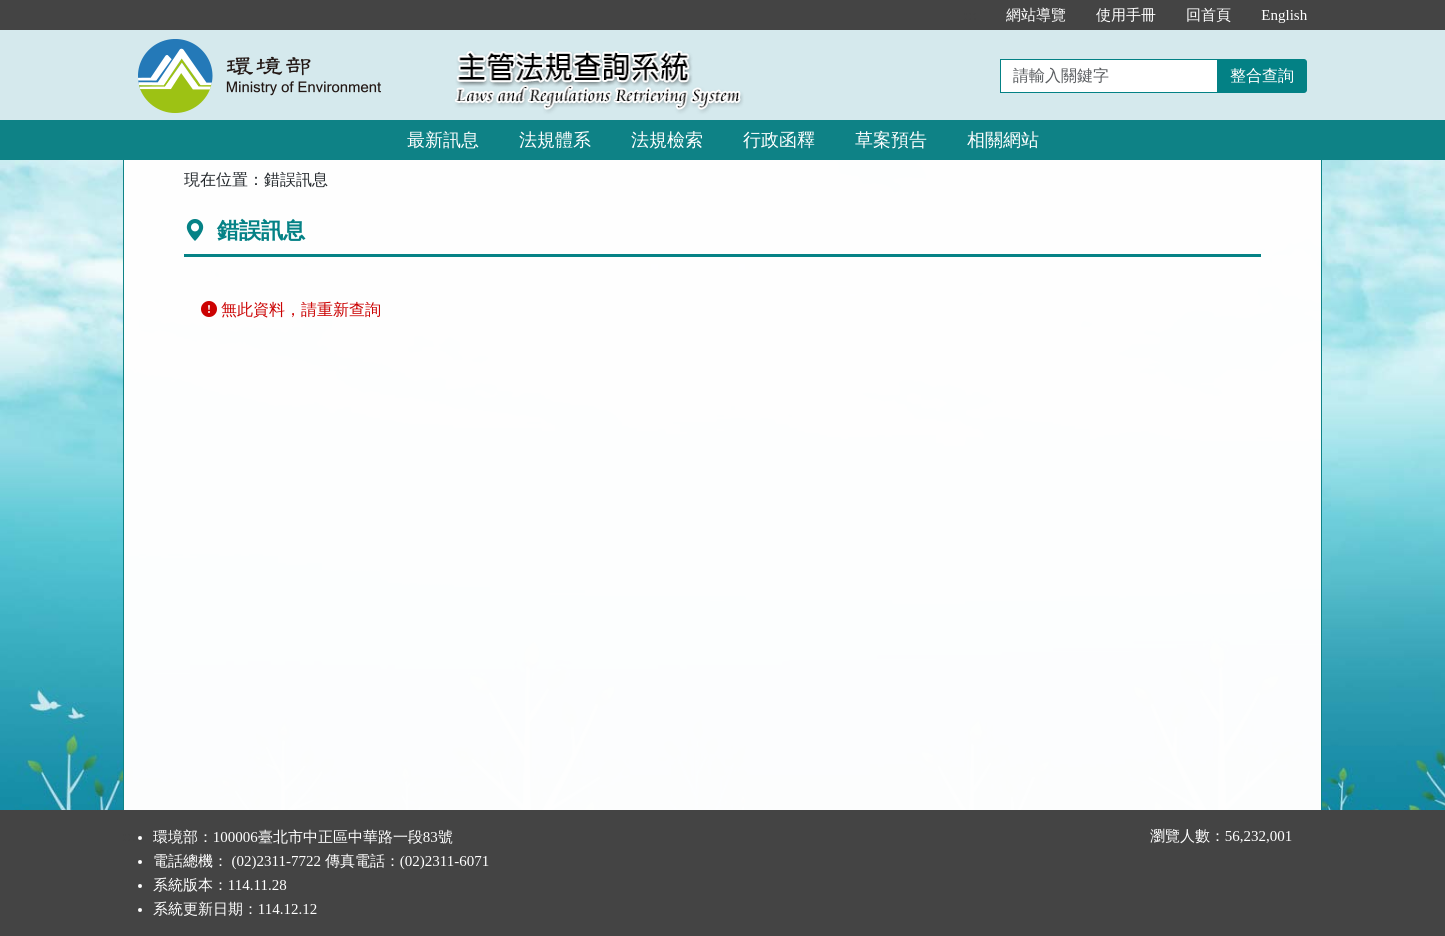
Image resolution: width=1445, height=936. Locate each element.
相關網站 (1003, 140)
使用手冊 (1126, 15)
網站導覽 (1036, 15)
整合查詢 (1262, 75)
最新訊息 (443, 140)
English (1284, 15)
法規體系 (555, 140)
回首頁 (1208, 15)
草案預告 (891, 140)
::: (970, 15)
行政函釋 (779, 140)
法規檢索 (667, 140)
